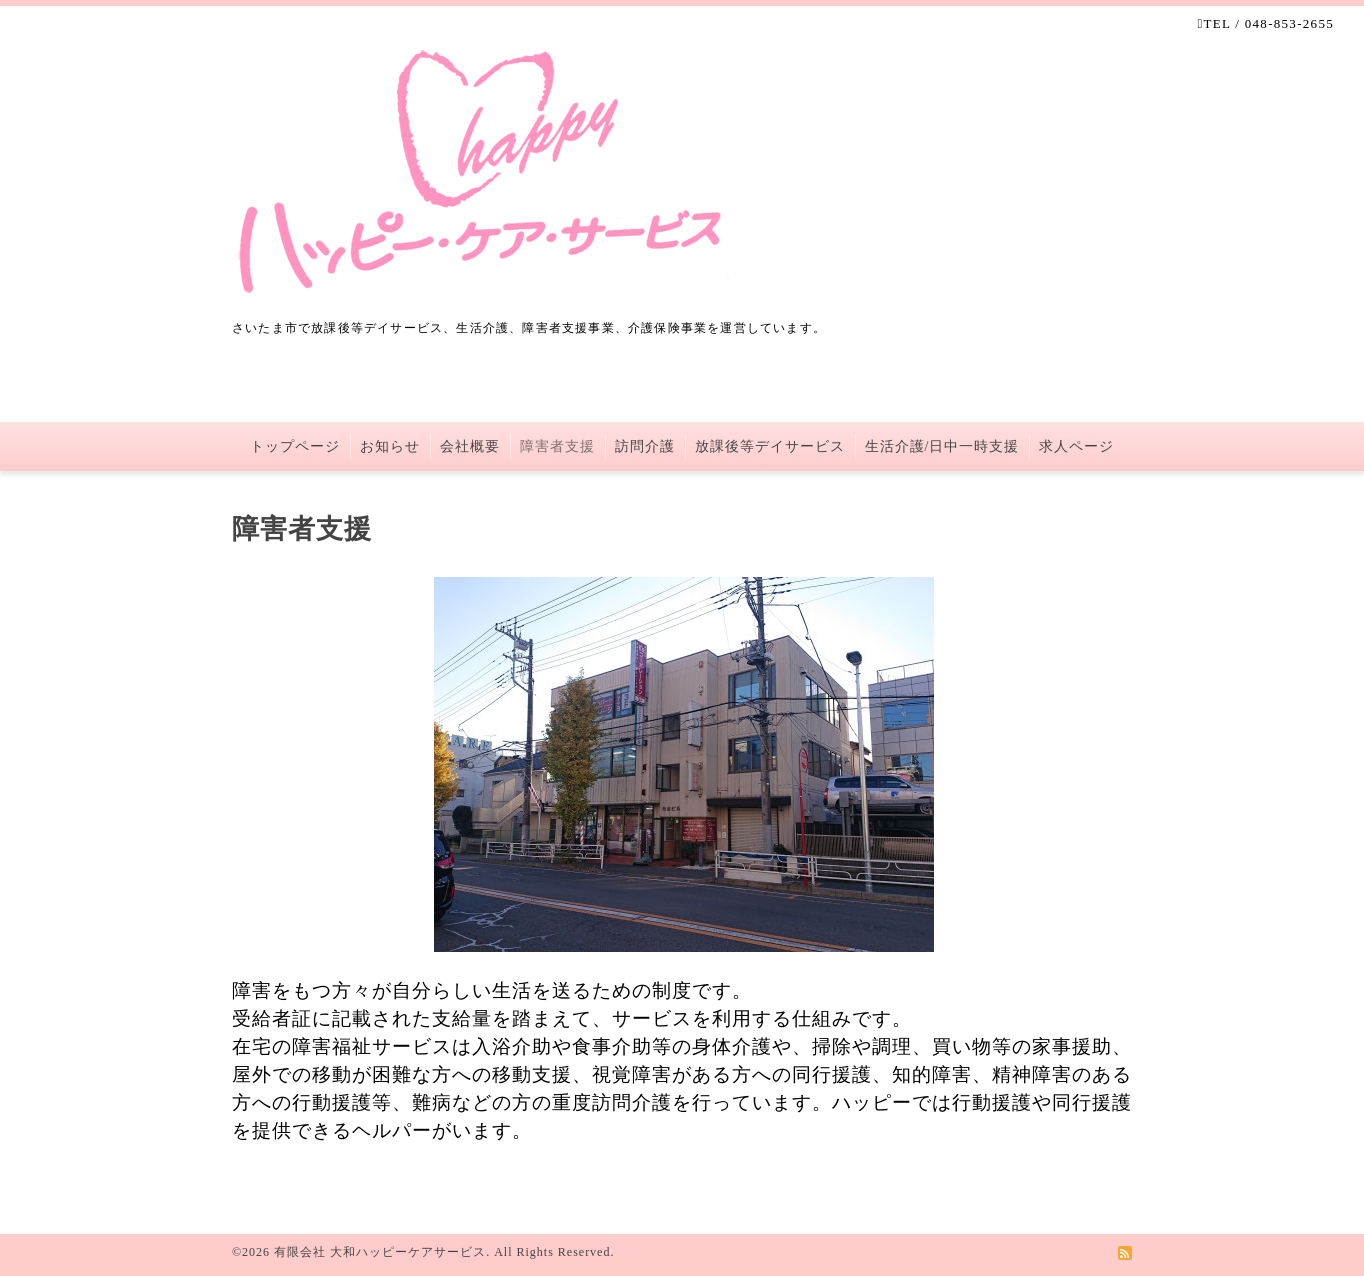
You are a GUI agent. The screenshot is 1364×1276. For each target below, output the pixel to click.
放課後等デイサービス (770, 446)
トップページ (295, 446)
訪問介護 (645, 446)
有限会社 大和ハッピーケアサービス (380, 1252)
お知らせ (390, 446)
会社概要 (470, 446)
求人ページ (1076, 446)
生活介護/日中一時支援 (942, 446)
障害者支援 (557, 446)
